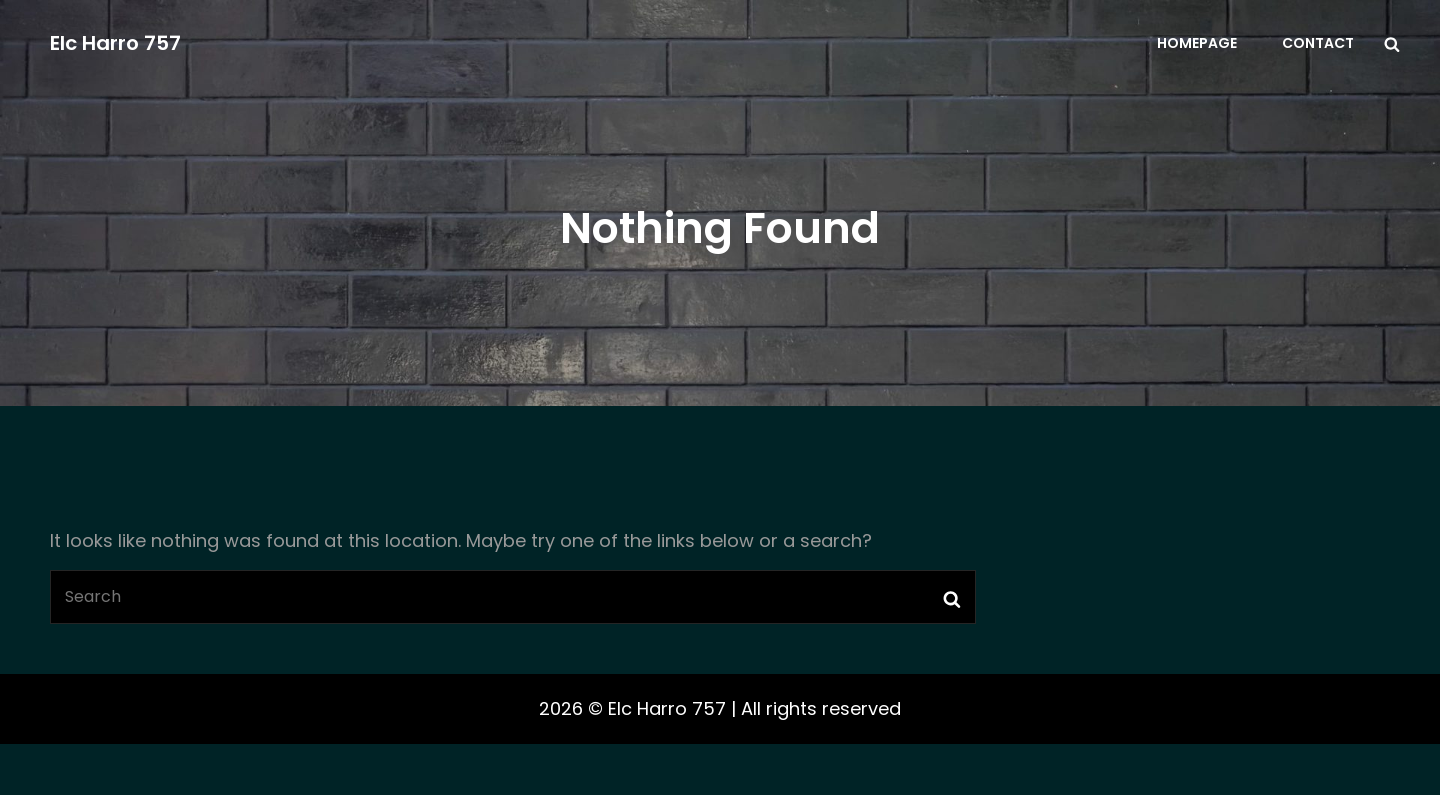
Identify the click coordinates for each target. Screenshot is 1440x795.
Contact (1318, 43)
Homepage (1197, 43)
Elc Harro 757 (115, 43)
